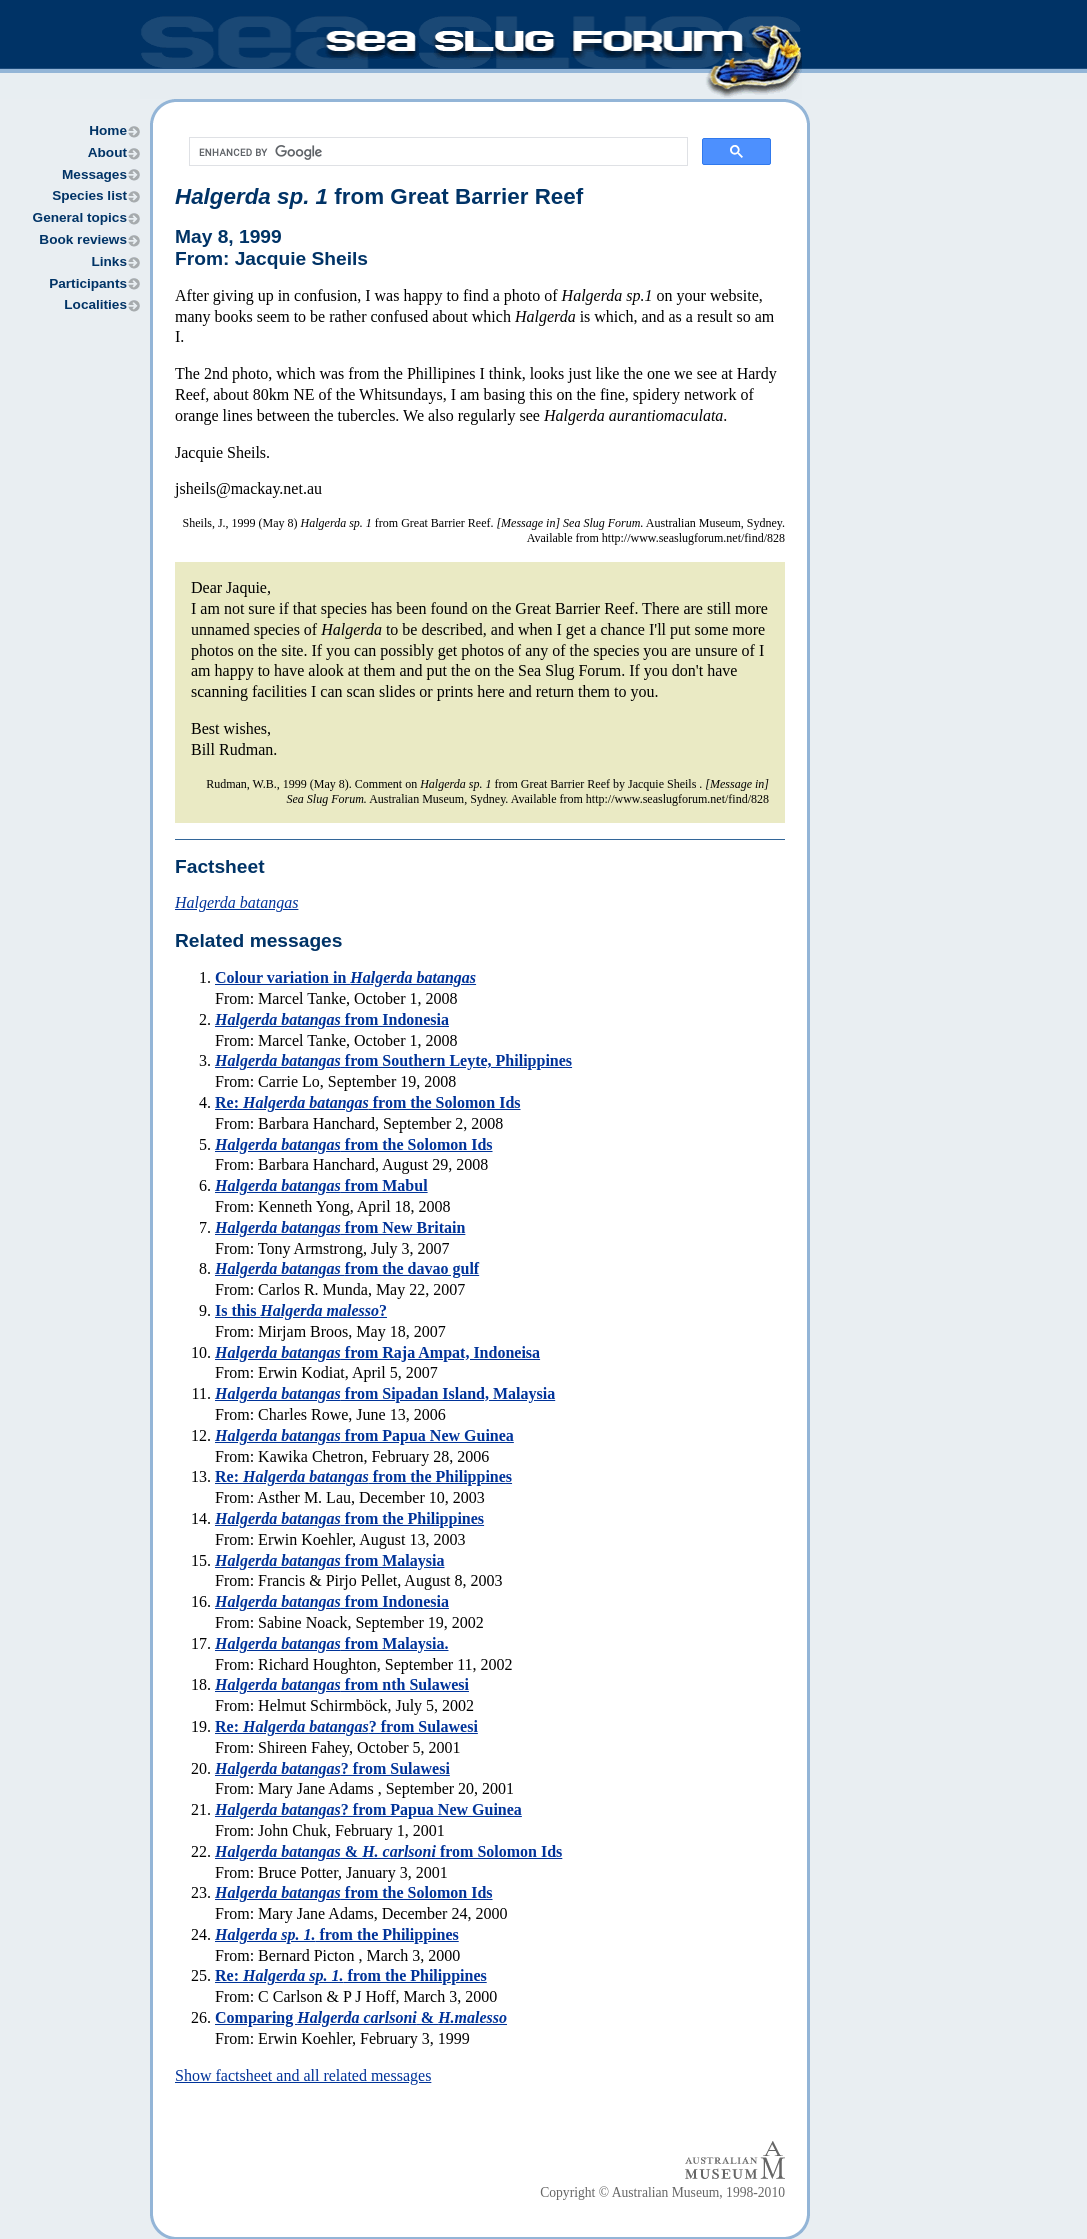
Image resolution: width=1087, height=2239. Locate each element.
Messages (94, 174)
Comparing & (361, 2017)
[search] (436, 152)
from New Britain (340, 1227)
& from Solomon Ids (388, 1851)
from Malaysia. (331, 1643)
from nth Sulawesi (342, 1684)
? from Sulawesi (332, 1768)
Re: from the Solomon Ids (368, 1102)
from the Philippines (349, 1518)
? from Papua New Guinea (368, 1809)
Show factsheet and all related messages (303, 2075)
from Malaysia (329, 1560)
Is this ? (301, 1310)
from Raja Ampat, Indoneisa (377, 1352)
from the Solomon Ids (354, 1144)
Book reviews (83, 239)
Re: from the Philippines (363, 1476)
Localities (95, 304)
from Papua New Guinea (364, 1435)
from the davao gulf (347, 1268)
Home (108, 130)
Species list (89, 195)
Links (109, 261)
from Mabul (321, 1185)
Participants (88, 283)
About (107, 152)
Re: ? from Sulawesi (346, 1726)
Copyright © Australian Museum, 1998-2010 (662, 2192)
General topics (80, 217)
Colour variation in (345, 977)
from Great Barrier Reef (379, 196)
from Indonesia (332, 1019)
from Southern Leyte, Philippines (393, 1060)
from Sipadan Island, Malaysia (385, 1393)
